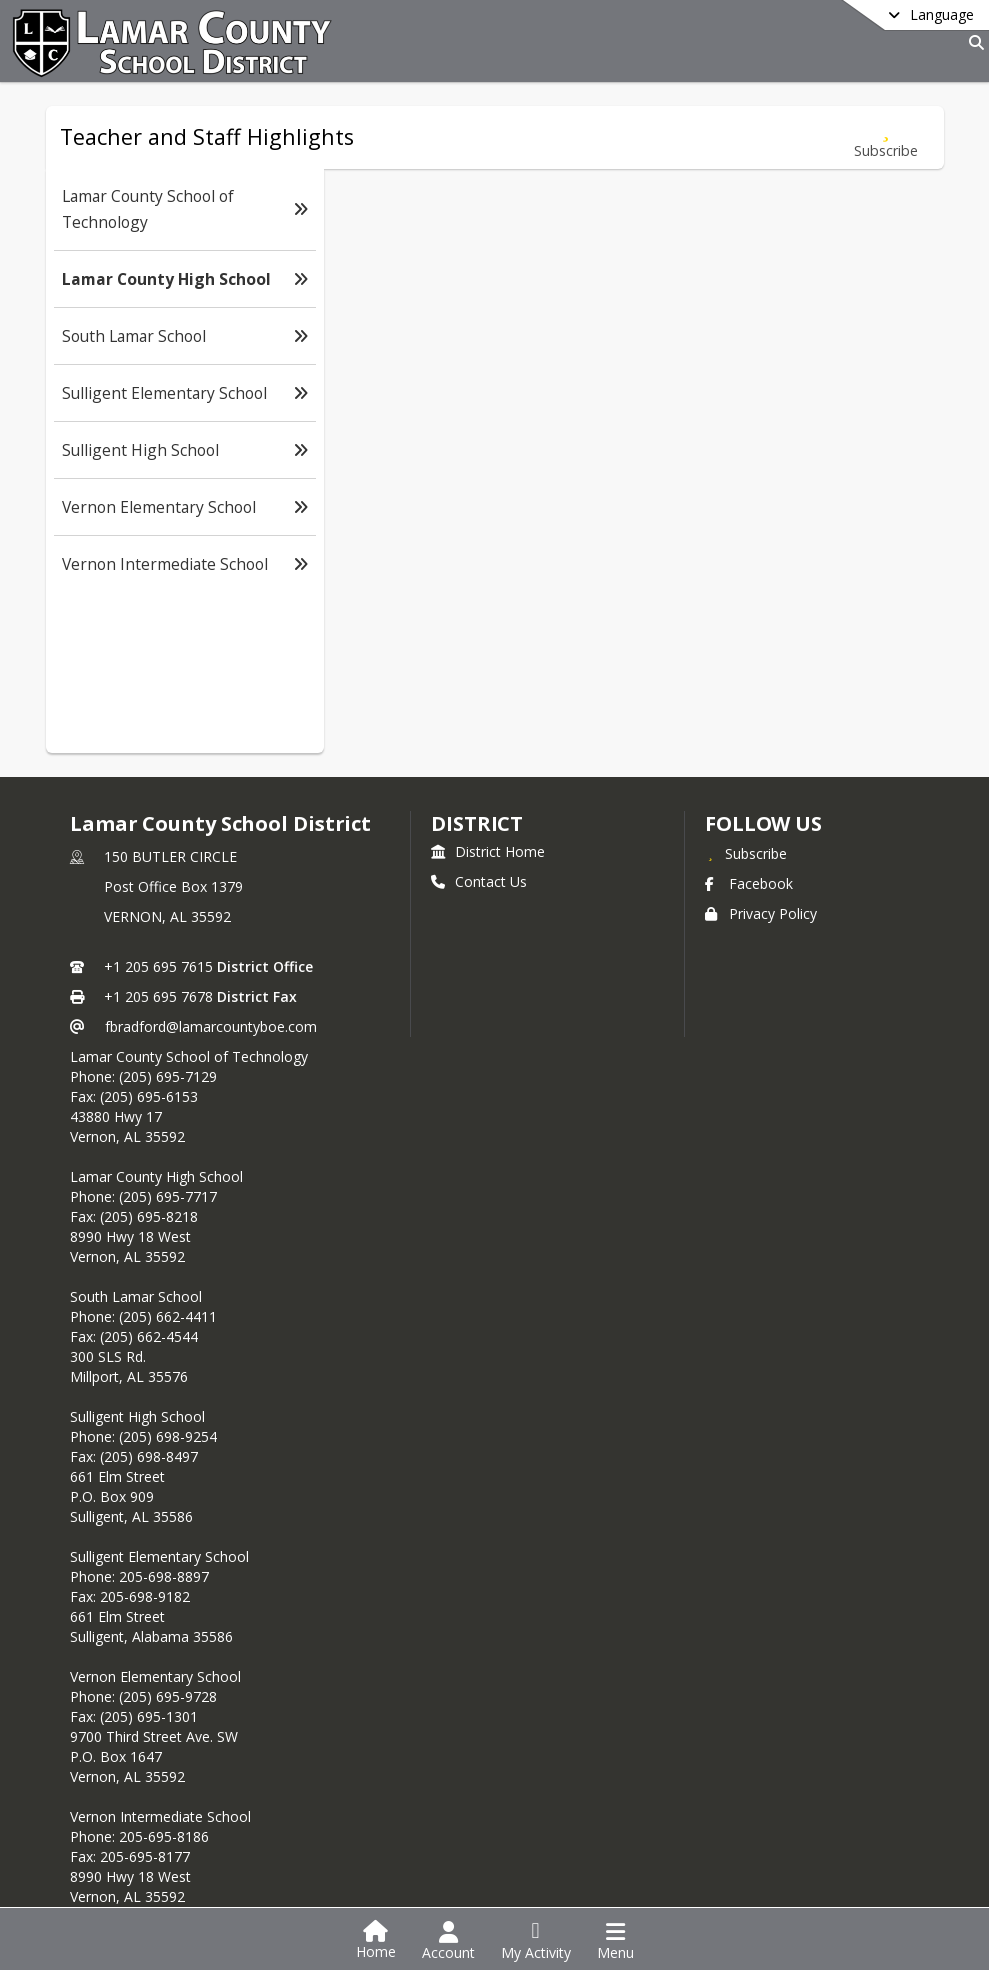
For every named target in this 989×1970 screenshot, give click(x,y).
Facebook (749, 883)
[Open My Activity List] (536, 1941)
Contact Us (479, 881)
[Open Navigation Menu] (615, 1941)
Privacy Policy (761, 913)
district (477, 823)
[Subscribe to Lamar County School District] (746, 853)
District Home (488, 851)
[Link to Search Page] (972, 42)
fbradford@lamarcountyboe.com (211, 1026)
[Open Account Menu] (448, 1941)
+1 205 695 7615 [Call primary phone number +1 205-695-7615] (158, 966)
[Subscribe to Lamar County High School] (886, 137)
